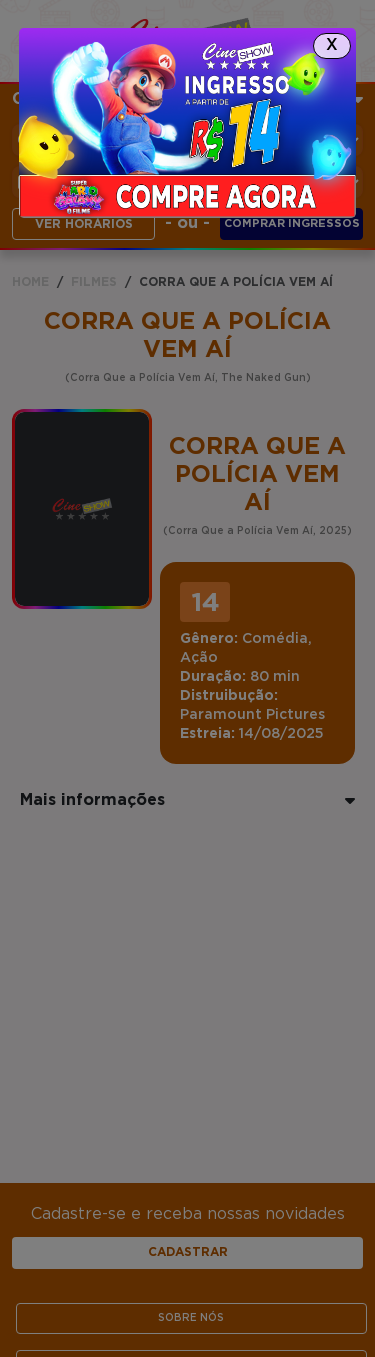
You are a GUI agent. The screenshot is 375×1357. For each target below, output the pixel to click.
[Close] (332, 46)
